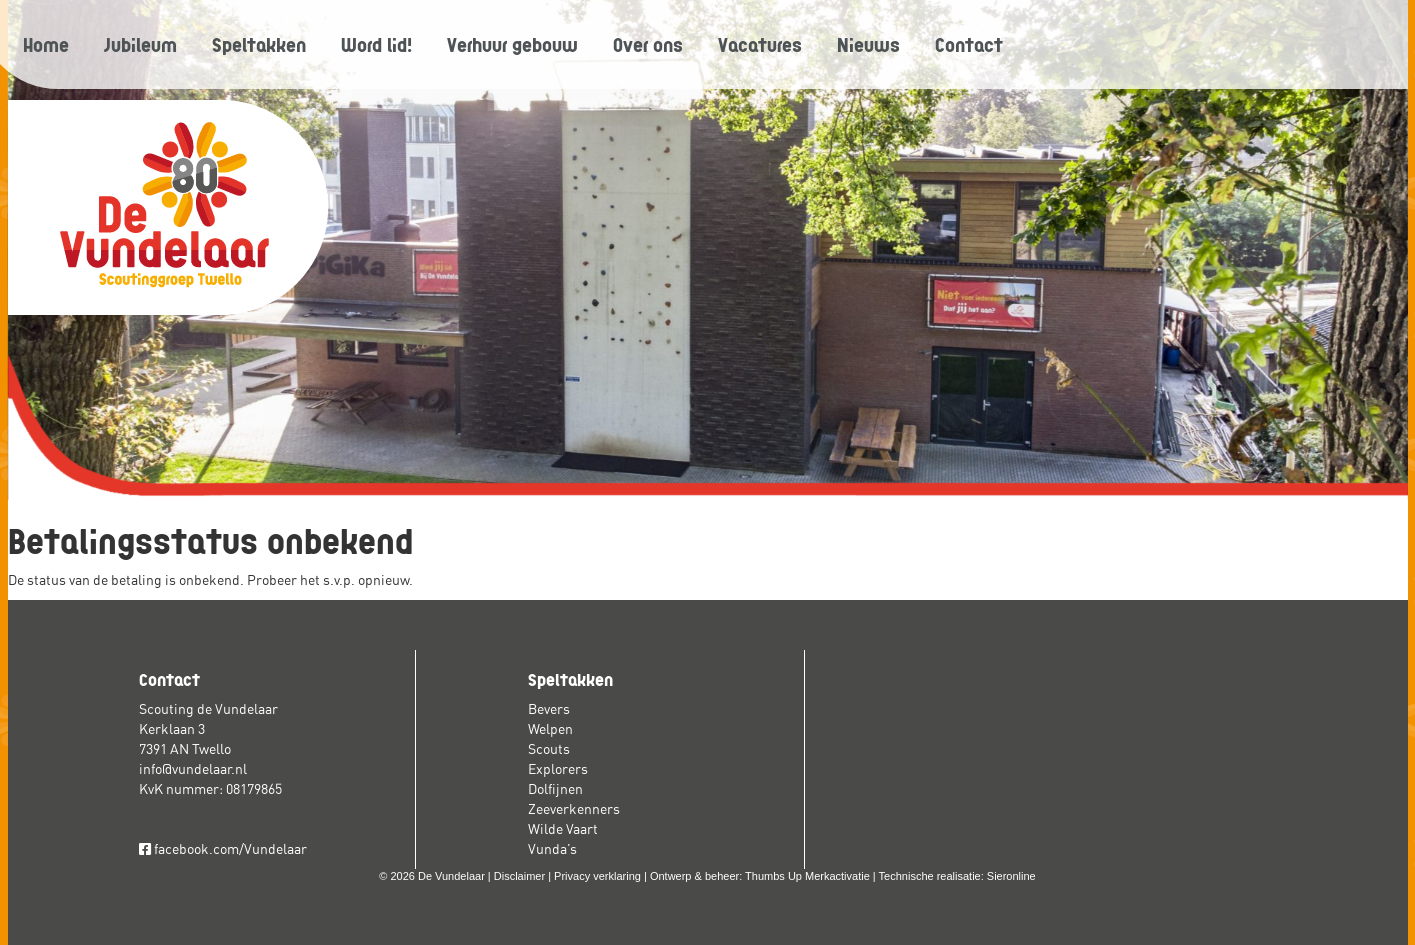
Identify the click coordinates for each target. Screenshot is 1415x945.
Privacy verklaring (597, 876)
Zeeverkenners (574, 809)
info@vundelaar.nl (193, 769)
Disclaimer (519, 876)
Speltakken (259, 44)
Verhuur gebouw (512, 44)
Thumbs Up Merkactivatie (807, 876)
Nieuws (868, 44)
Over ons (648, 44)
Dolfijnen (555, 789)
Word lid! (376, 44)
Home (46, 44)
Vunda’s (552, 849)
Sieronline (1011, 876)
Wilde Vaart (563, 829)
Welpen (550, 729)
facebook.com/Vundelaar (223, 849)
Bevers (549, 709)
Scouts (549, 749)
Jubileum (140, 44)
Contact (969, 44)
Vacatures (760, 44)
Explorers (558, 769)
